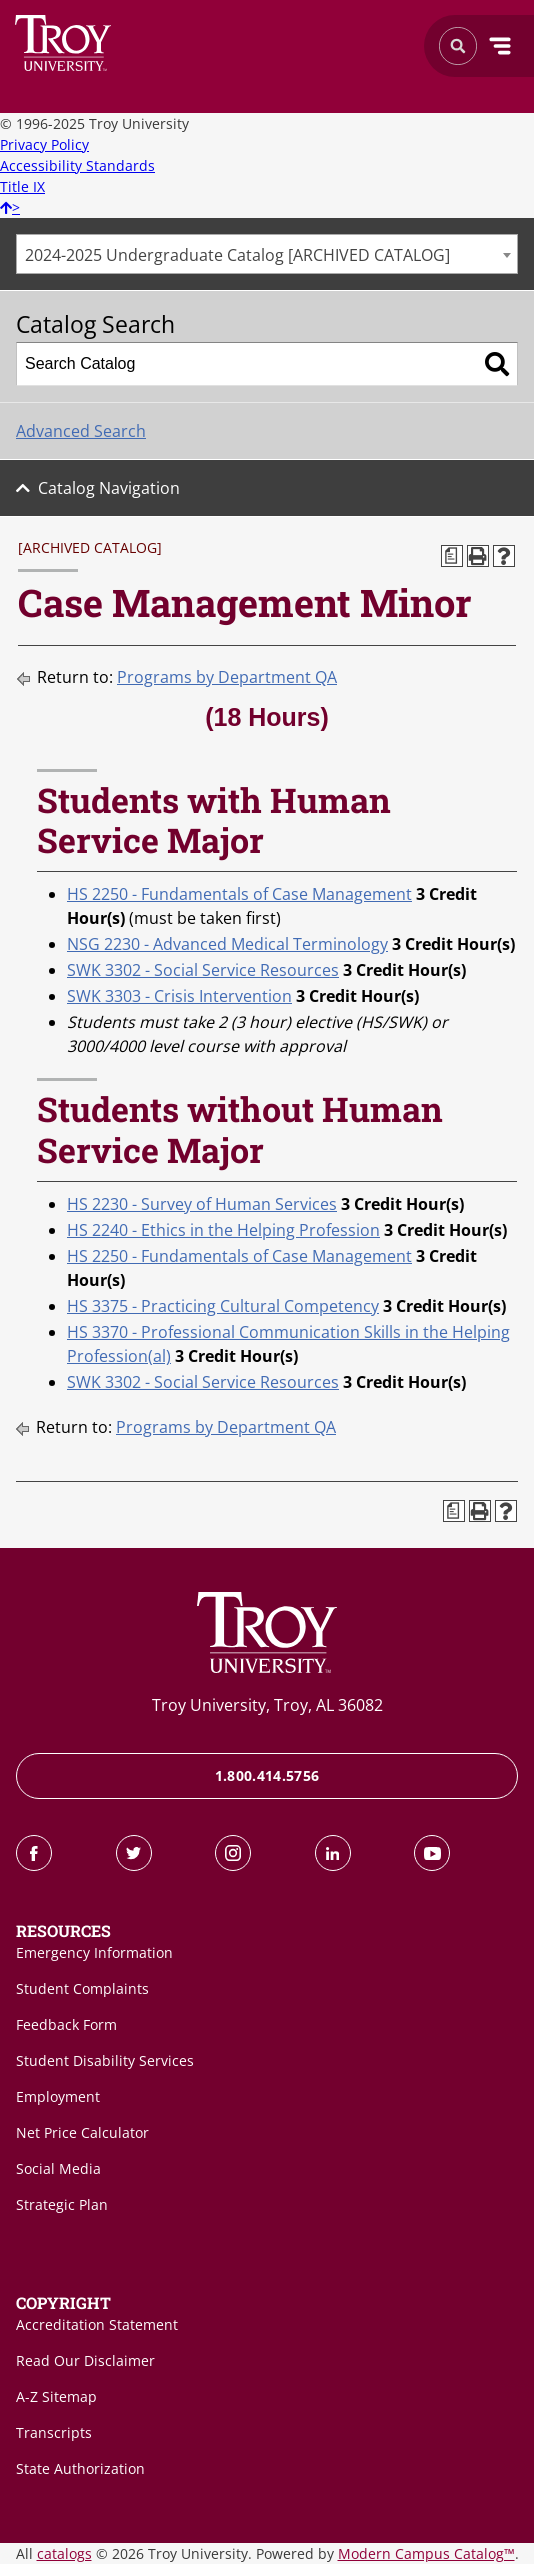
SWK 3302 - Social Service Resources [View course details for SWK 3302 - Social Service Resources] (203, 970)
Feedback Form (66, 2024)
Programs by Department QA (227, 677)
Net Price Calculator (82, 2132)
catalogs (64, 2553)
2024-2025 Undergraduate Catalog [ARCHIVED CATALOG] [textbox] (237, 255)
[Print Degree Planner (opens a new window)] (452, 556)
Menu (500, 46)
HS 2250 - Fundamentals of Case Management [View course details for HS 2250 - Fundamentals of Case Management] (239, 894)
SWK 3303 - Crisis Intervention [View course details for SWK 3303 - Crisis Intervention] (179, 996)
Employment (58, 2096)
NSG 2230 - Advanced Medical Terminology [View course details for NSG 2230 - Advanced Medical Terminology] (227, 944)
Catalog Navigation (109, 488)
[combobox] (267, 254)
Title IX (22, 186)
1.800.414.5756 (267, 1775)
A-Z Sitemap (56, 2396)
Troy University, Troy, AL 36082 (267, 1705)
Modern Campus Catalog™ (426, 2553)
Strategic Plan (62, 2204)
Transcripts (54, 2432)
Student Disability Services (105, 2060)
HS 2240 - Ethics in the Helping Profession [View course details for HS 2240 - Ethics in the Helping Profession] (223, 1230)
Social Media (58, 2168)
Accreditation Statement (97, 2324)
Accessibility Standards (77, 165)
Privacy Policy (44, 144)
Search (63, 43)
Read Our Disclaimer (85, 2360)
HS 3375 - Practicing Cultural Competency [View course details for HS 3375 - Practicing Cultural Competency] (223, 1306)
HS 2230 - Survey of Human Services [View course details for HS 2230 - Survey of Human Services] (202, 1204)
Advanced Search (81, 431)
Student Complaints (82, 1988)
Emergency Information (94, 1952)
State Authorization (80, 2468)
